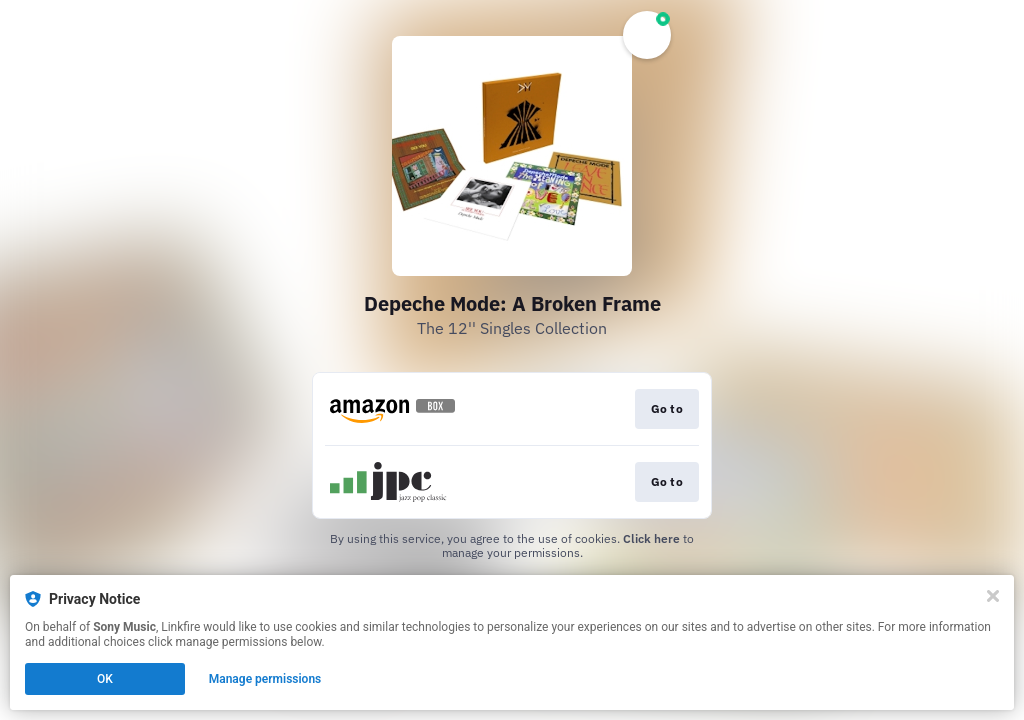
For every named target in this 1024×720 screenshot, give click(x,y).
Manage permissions (265, 679)
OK (105, 679)
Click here (651, 538)
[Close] (993, 596)
